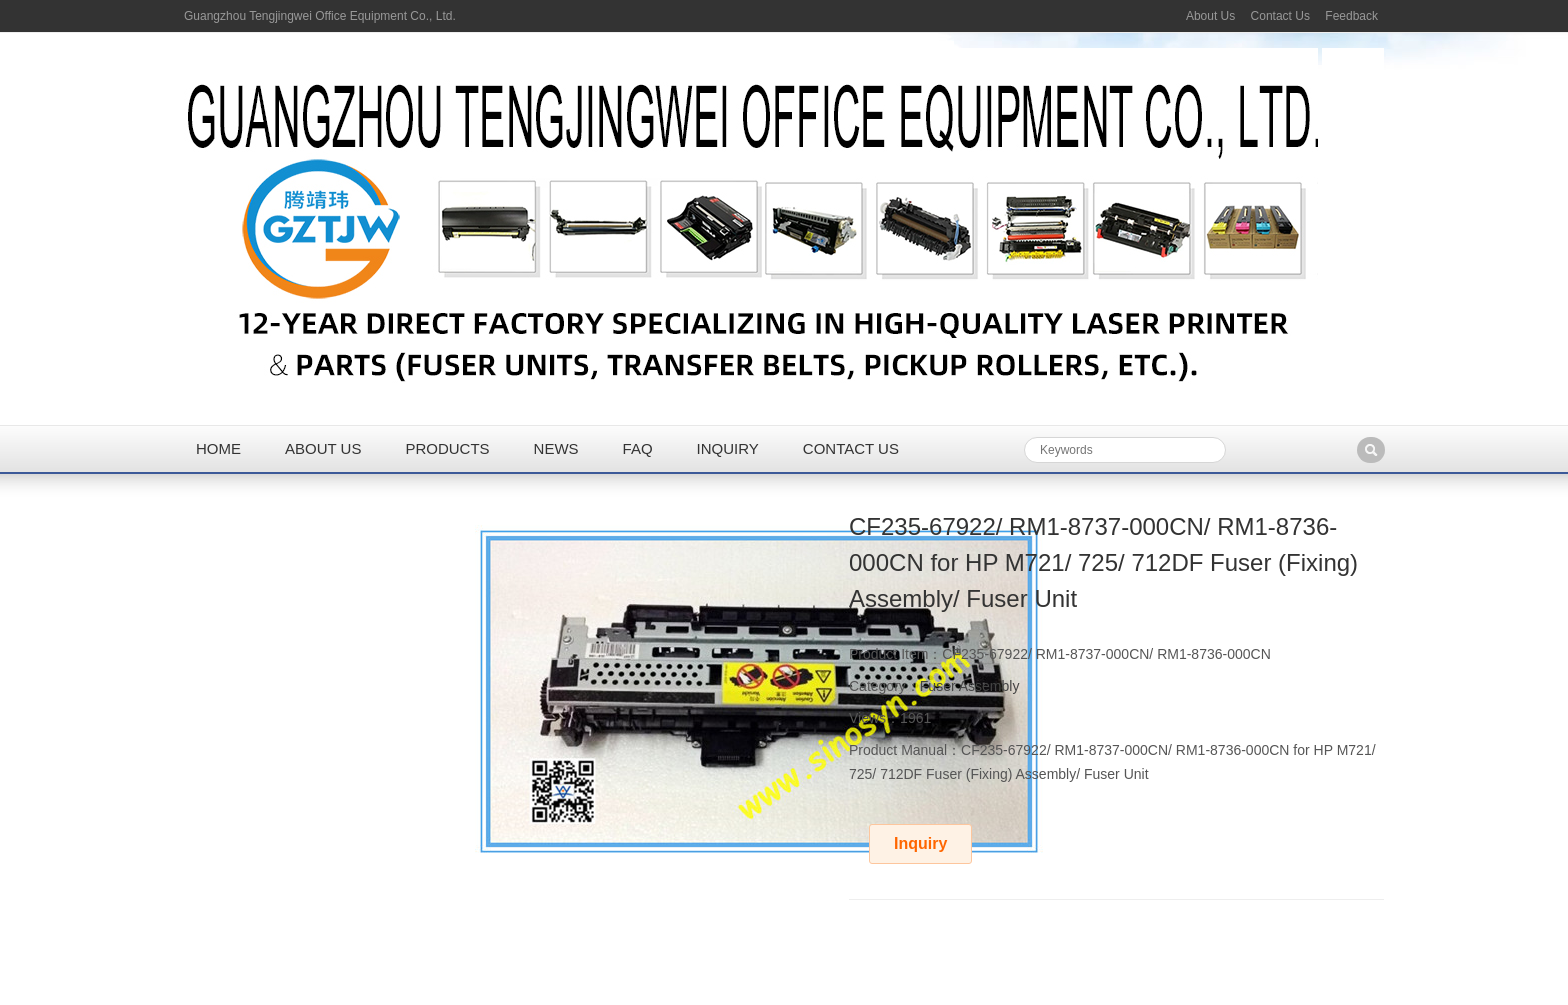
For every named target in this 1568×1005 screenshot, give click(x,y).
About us (323, 448)
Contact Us (1280, 16)
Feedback (1351, 16)
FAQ (638, 448)
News (556, 448)
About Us (1210, 16)
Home (218, 448)
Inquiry (728, 448)
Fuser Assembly (970, 686)
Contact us (851, 448)
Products (447, 448)
